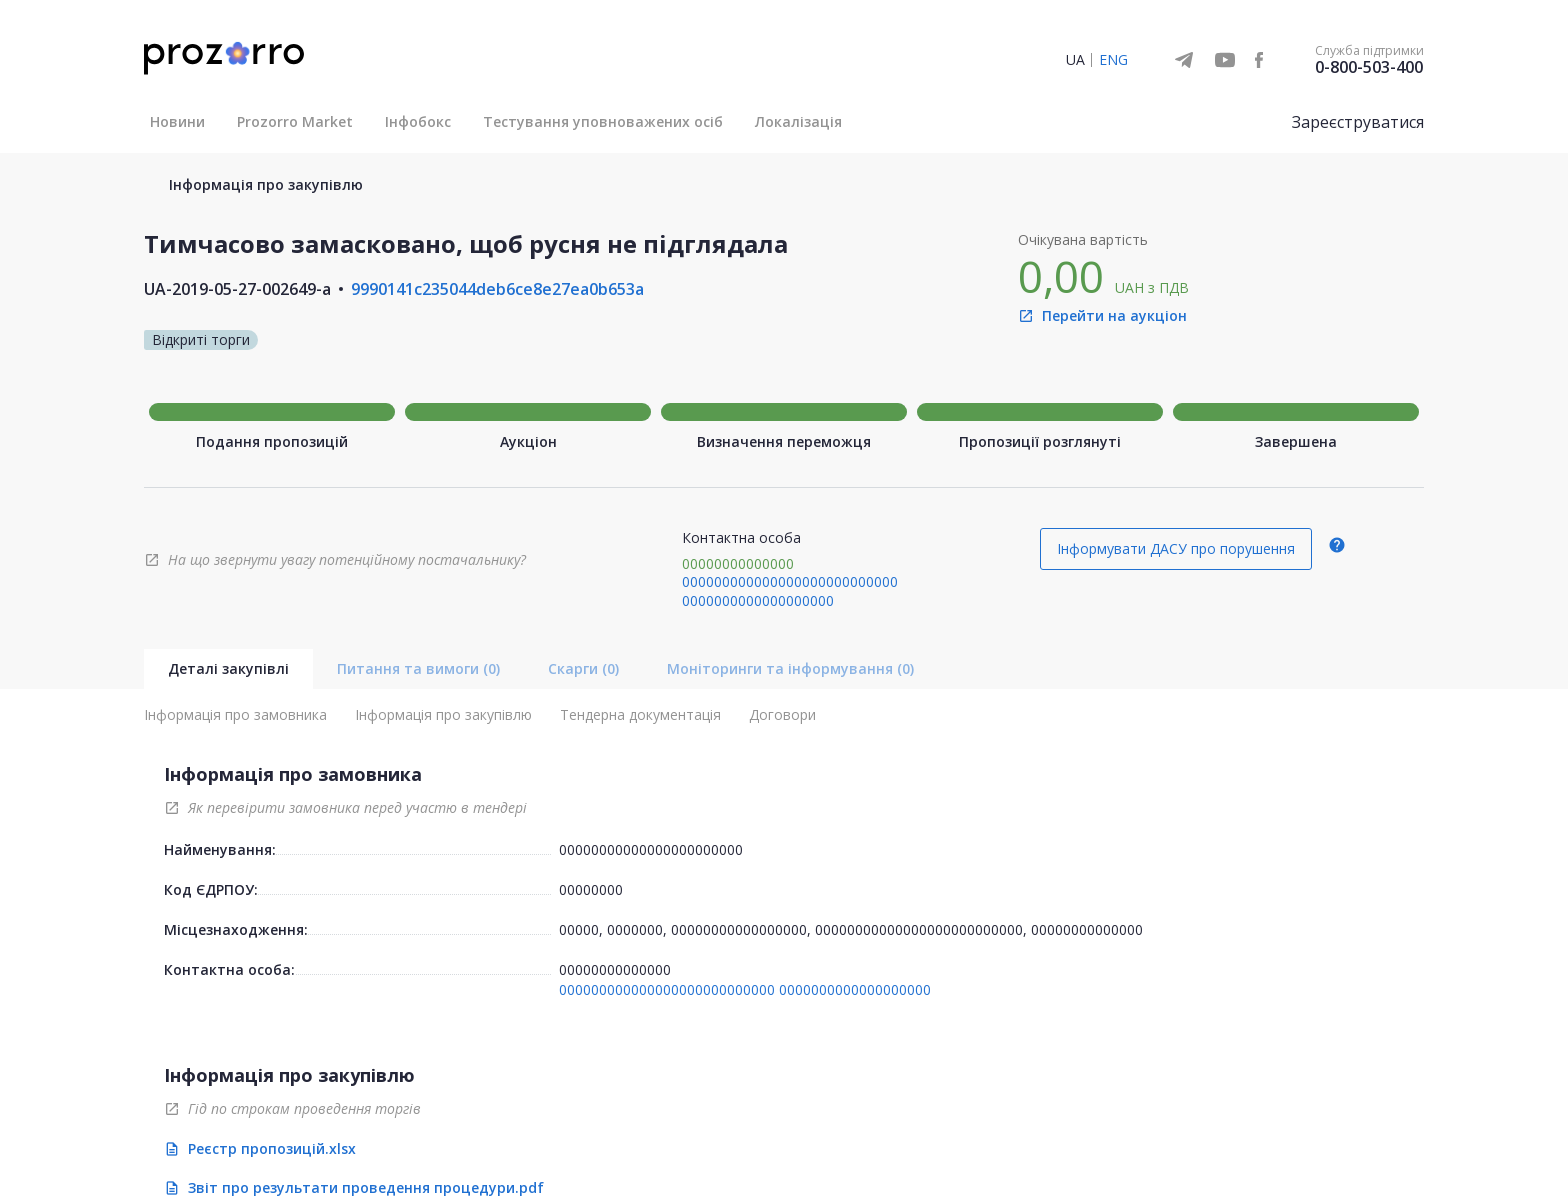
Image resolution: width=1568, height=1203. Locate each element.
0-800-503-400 (1369, 67)
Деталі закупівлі (228, 668)
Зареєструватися (1358, 122)
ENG (1113, 59)
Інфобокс (418, 121)
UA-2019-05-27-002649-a (237, 289)
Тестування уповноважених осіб (603, 121)
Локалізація (798, 121)
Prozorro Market (295, 121)
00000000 (591, 889)
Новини (177, 121)
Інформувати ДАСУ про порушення (1176, 548)
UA (1075, 59)
